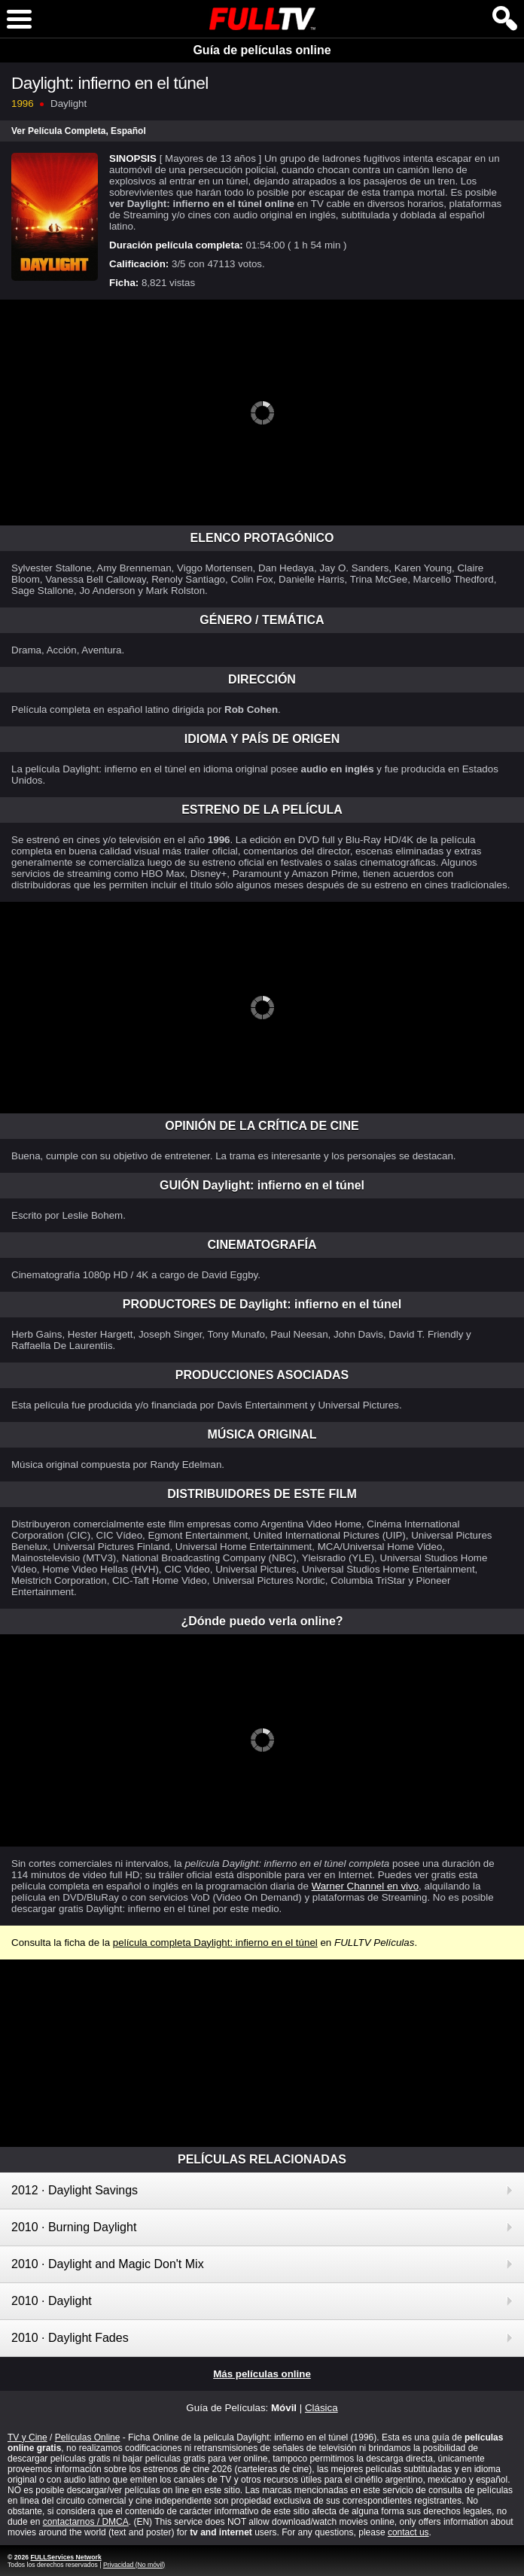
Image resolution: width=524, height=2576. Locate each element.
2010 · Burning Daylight (73, 2227)
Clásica (321, 2407)
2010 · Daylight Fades (70, 2337)
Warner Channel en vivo (365, 1886)
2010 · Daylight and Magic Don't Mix (107, 2264)
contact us (408, 2532)
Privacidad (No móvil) (134, 2564)
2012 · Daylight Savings (74, 2190)
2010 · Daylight (51, 2300)
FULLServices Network (65, 2557)
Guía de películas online (262, 50)
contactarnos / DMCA (86, 2522)
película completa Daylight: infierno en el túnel (215, 1942)
